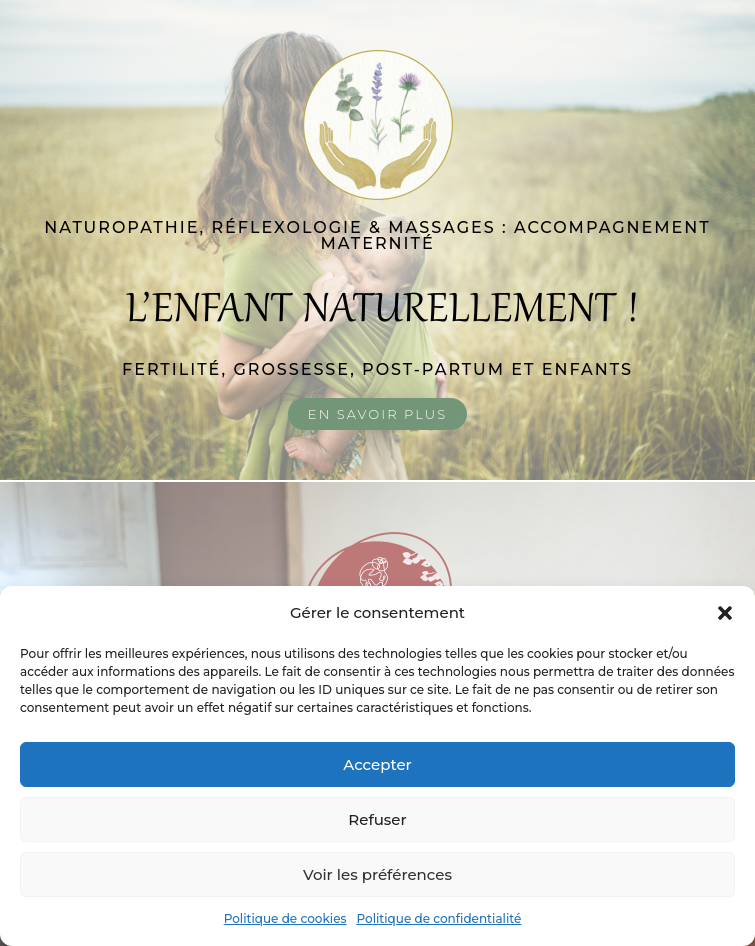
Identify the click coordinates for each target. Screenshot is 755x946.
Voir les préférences (377, 874)
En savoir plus (377, 414)
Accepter (377, 764)
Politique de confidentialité (439, 918)
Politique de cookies (285, 918)
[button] (725, 613)
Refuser (377, 819)
